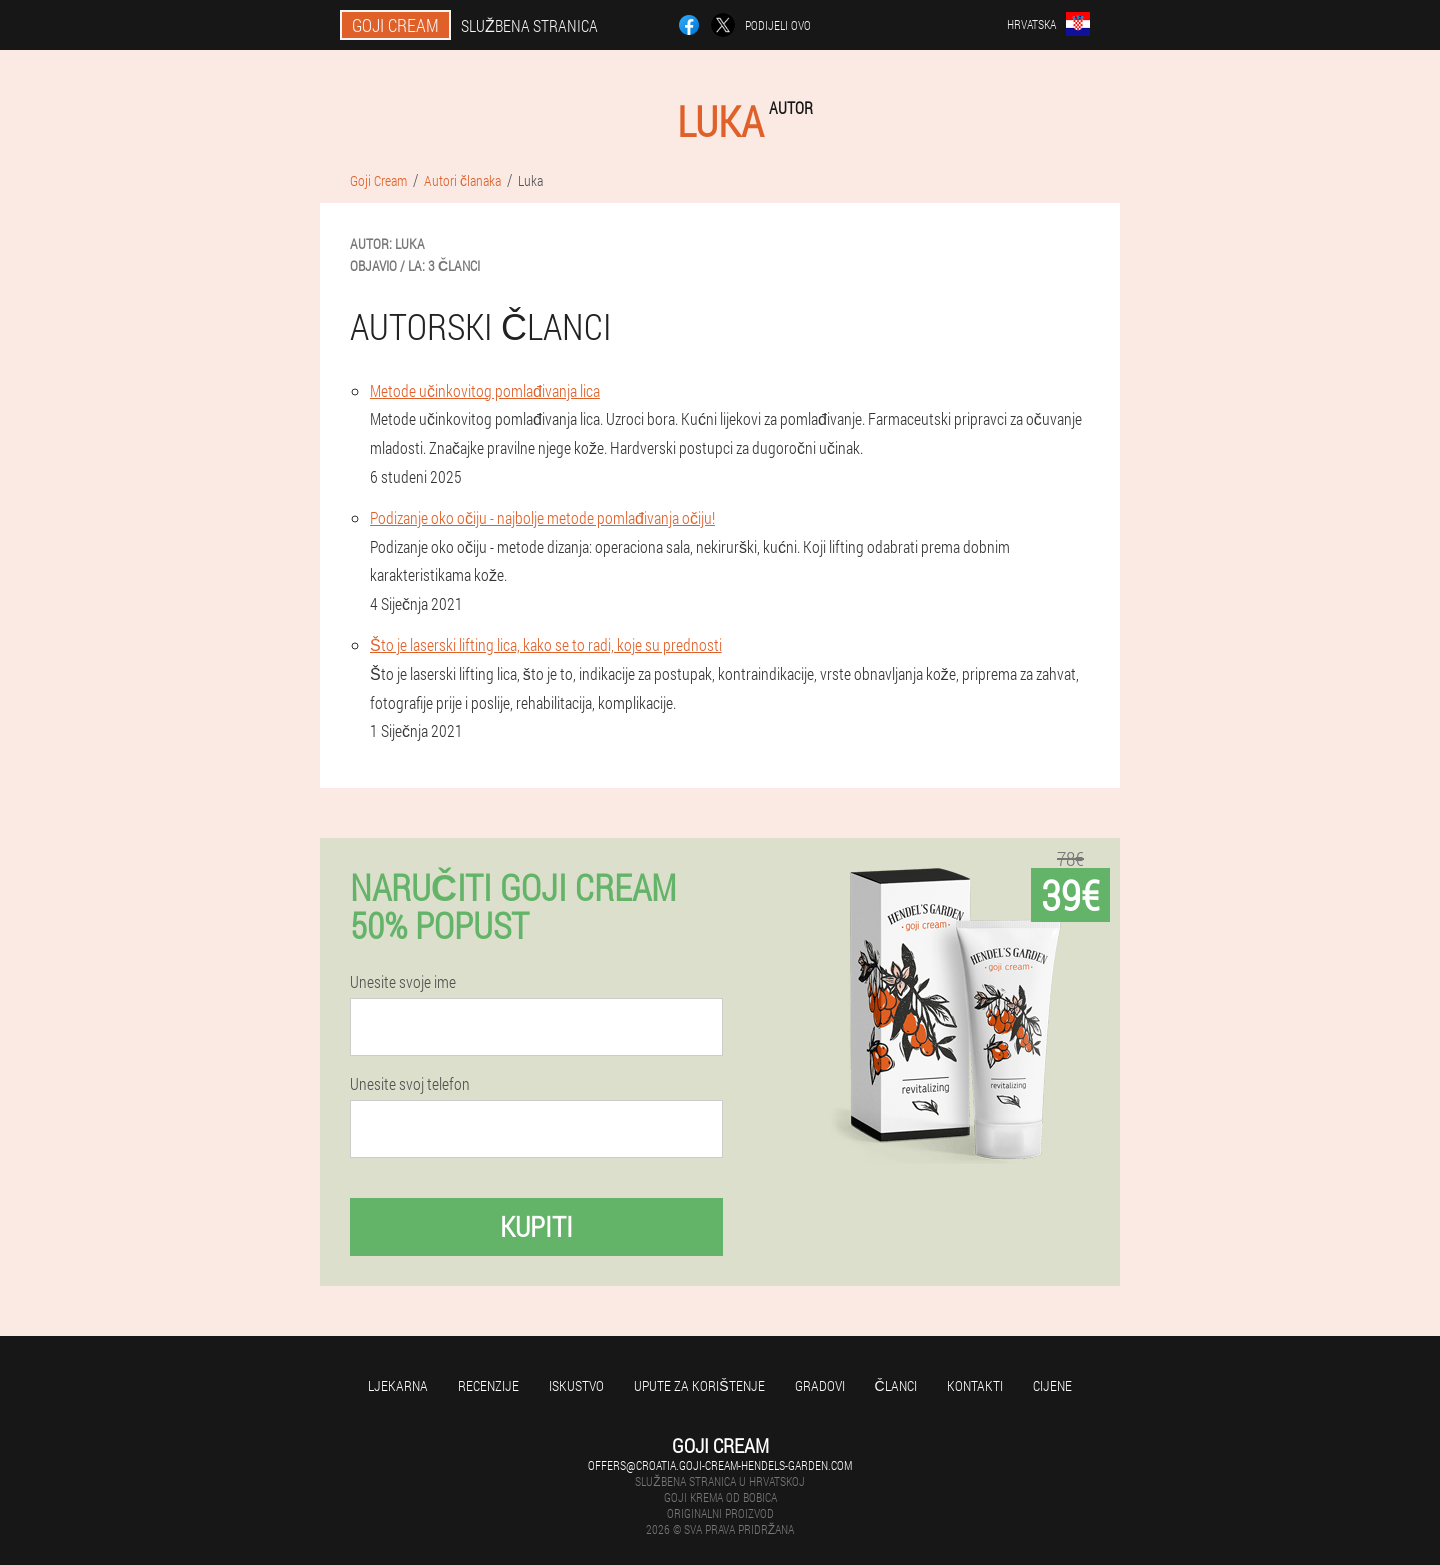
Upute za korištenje (699, 1385)
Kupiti (536, 1226)
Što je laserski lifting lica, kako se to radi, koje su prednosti (546, 644)
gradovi (820, 1385)
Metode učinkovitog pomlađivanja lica (485, 390)
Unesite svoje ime (403, 982)
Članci (896, 1385)
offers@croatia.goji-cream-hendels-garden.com (720, 1465)
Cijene (1052, 1385)
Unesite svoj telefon (410, 1084)
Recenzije (488, 1385)
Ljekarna (398, 1385)
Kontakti (975, 1385)
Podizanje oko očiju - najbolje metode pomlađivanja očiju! (542, 517)
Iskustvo (576, 1385)
